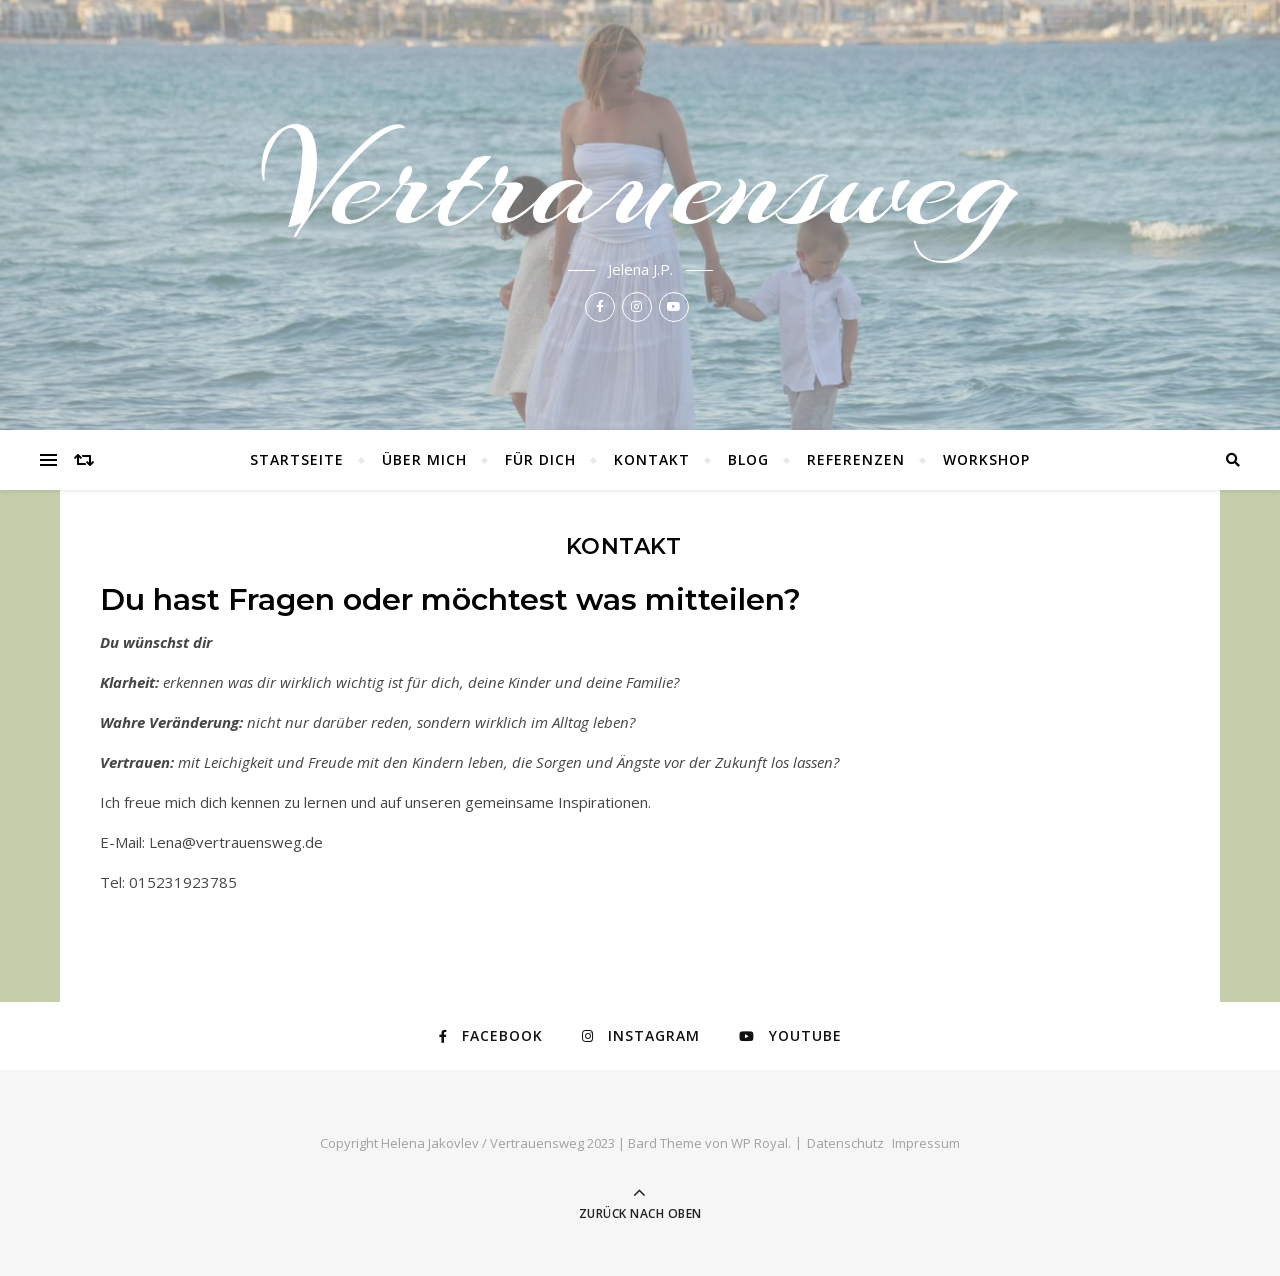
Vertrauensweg (640, 182)
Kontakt (652, 459)
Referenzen (856, 459)
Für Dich (540, 459)
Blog (748, 459)
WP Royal (759, 1143)
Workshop (986, 459)
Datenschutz (845, 1143)
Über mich (424, 459)
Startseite (297, 459)
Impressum (926, 1143)
